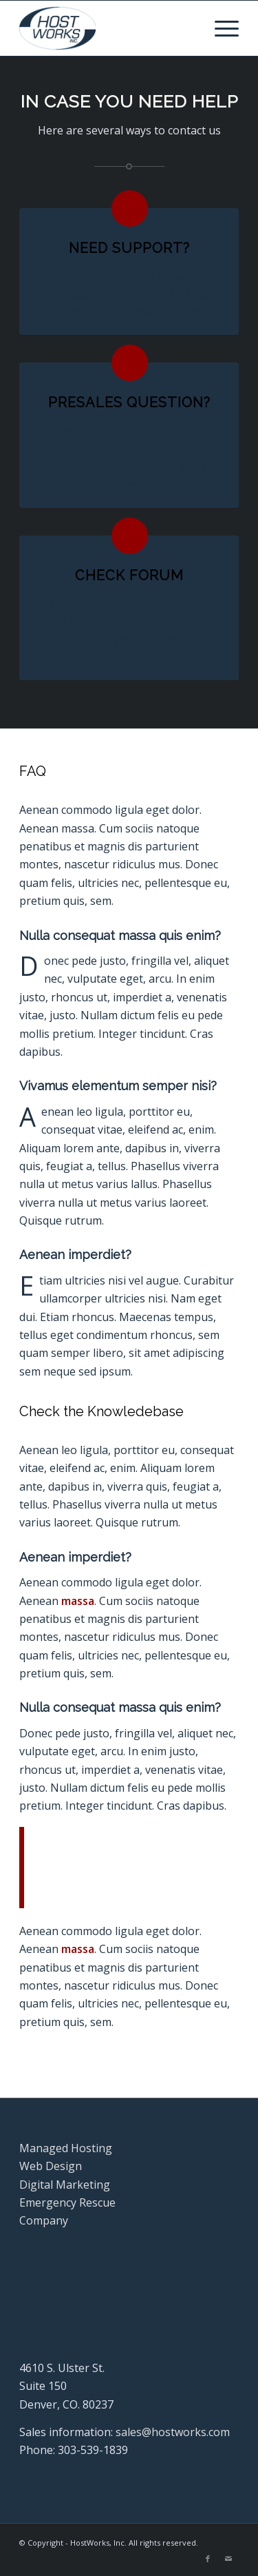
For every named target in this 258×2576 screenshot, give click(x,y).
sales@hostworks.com (173, 2432)
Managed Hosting (65, 2148)
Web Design (50, 2166)
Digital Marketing (64, 2184)
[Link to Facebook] (207, 2558)
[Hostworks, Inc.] (107, 28)
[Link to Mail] (228, 2558)
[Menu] (220, 28)
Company (43, 2220)
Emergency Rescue (67, 2202)
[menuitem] (220, 28)
